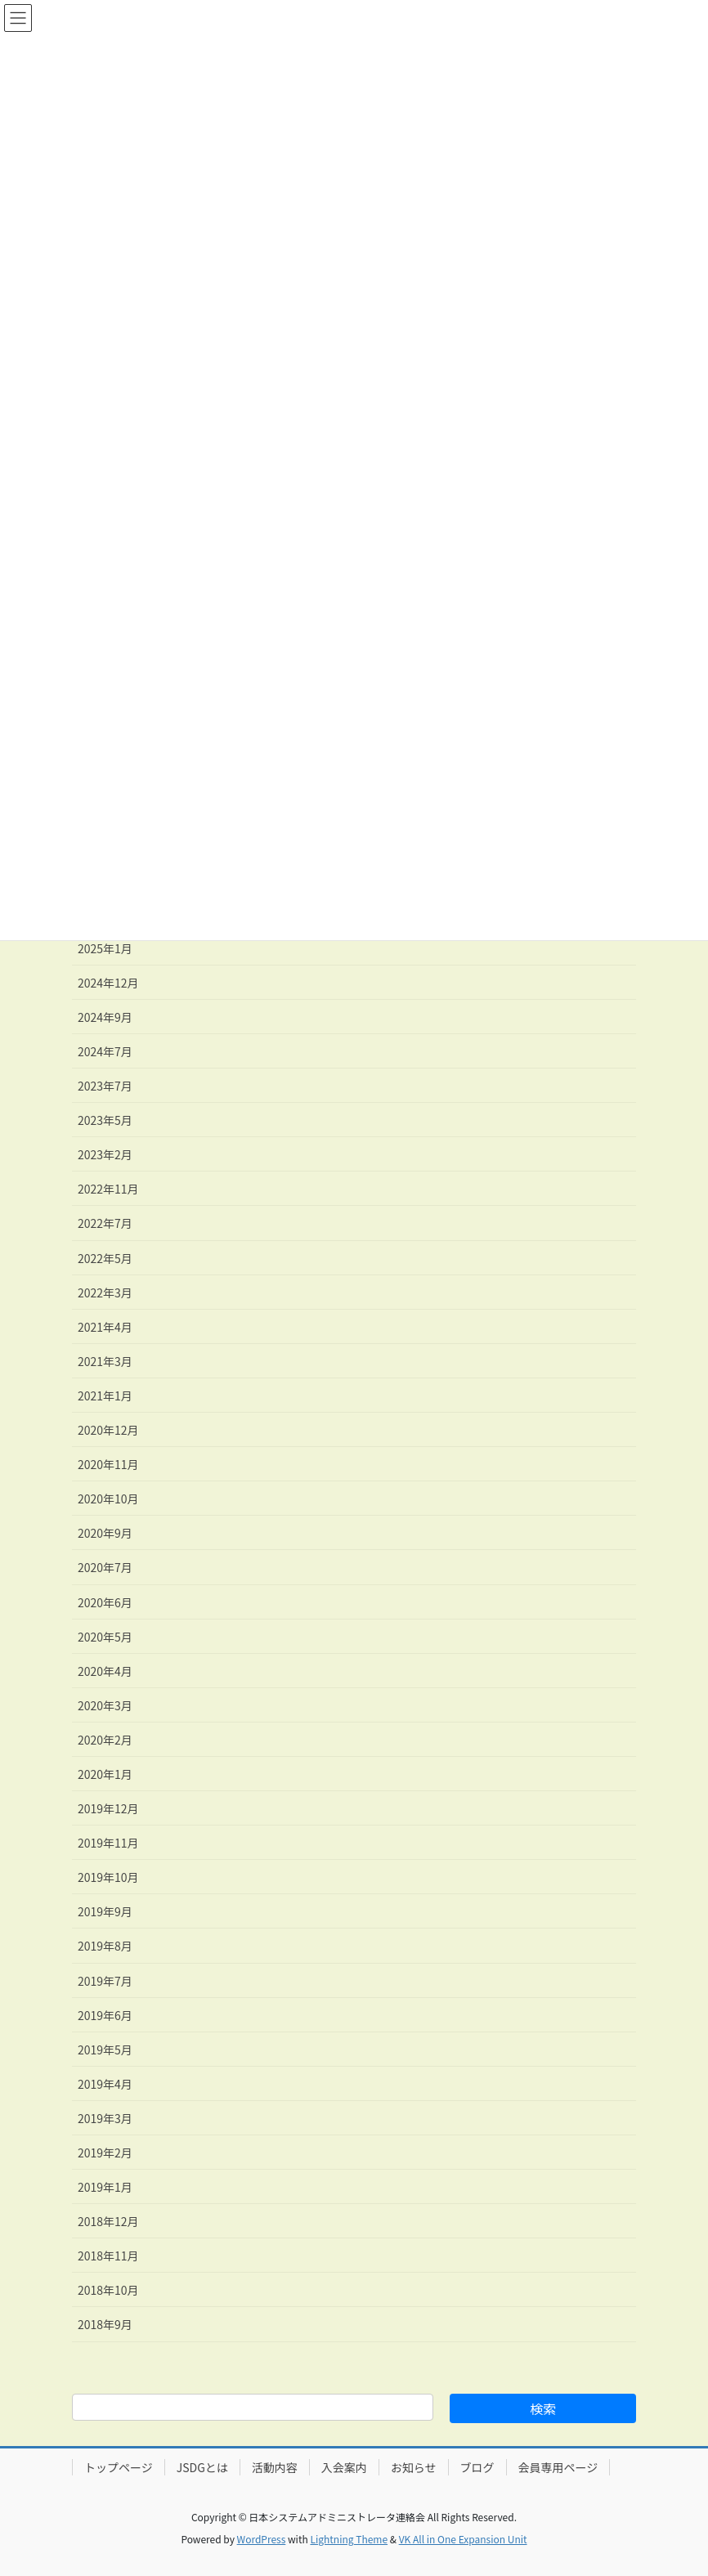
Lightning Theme (349, 2539)
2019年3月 (105, 2118)
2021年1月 (105, 1395)
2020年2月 (105, 1740)
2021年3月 (105, 1361)
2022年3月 (105, 1292)
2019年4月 (105, 2084)
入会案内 (344, 2467)
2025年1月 (105, 948)
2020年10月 (108, 1498)
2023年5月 (105, 1120)
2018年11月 (108, 2255)
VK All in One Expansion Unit (463, 2539)
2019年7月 (105, 1981)
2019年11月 (108, 1843)
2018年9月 (105, 2324)
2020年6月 (105, 1602)
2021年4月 (105, 1327)
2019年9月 (105, 1911)
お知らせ (414, 2467)
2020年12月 (108, 1430)
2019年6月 (105, 2015)
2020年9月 (105, 1533)
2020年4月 (105, 1671)
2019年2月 (105, 2152)
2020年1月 (105, 1774)
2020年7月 (105, 1567)
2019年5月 (105, 2049)
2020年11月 (108, 1464)
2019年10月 (108, 1877)
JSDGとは (202, 2467)
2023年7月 (105, 1085)
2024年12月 (108, 982)
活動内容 (275, 2467)
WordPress (261, 2539)
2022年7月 (105, 1223)
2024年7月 (105, 1051)
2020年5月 (105, 1636)
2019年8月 (105, 1946)
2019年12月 (108, 1808)
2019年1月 (105, 2187)
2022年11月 (108, 1188)
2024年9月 (105, 1017)
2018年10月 (108, 2290)
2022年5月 (105, 1258)
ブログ (477, 2467)
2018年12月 (108, 2221)
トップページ (118, 2467)
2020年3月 (105, 1705)
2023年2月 (105, 1154)
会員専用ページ (558, 2467)
